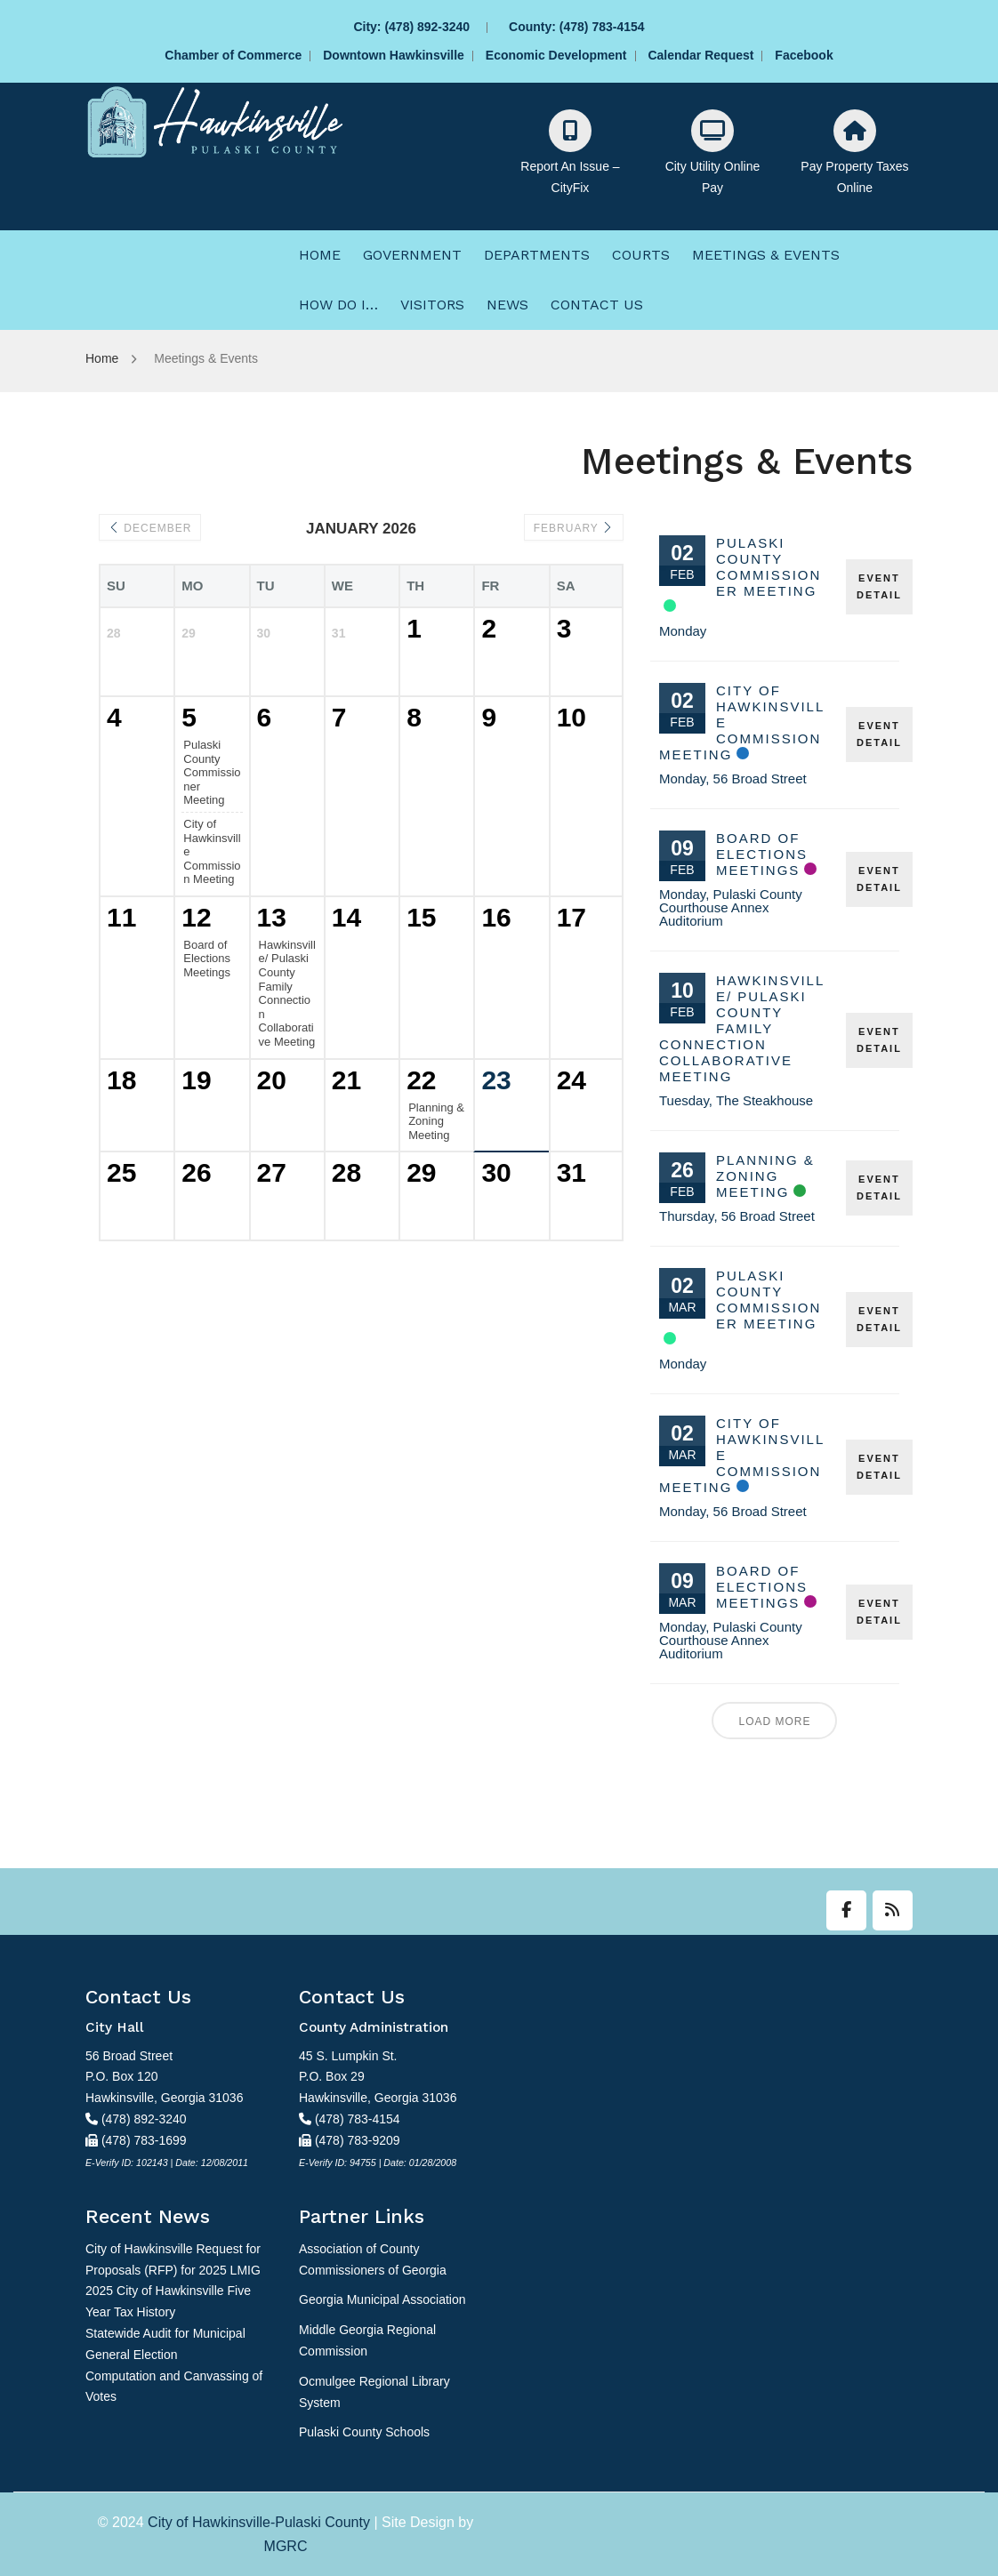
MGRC (286, 2546)
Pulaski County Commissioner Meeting (768, 566)
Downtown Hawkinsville (393, 55)
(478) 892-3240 (427, 27)
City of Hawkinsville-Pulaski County (259, 2522)
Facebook (804, 55)
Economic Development (556, 55)
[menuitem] (320, 255)
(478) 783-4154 (602, 27)
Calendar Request (700, 55)
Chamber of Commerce (233, 55)
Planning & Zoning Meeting (765, 1176)
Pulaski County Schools (364, 2432)
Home (101, 358)
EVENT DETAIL (879, 586)
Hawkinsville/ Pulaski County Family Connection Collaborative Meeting (742, 1028)
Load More (774, 1721)
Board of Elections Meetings (762, 854)
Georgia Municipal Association (382, 2299)
